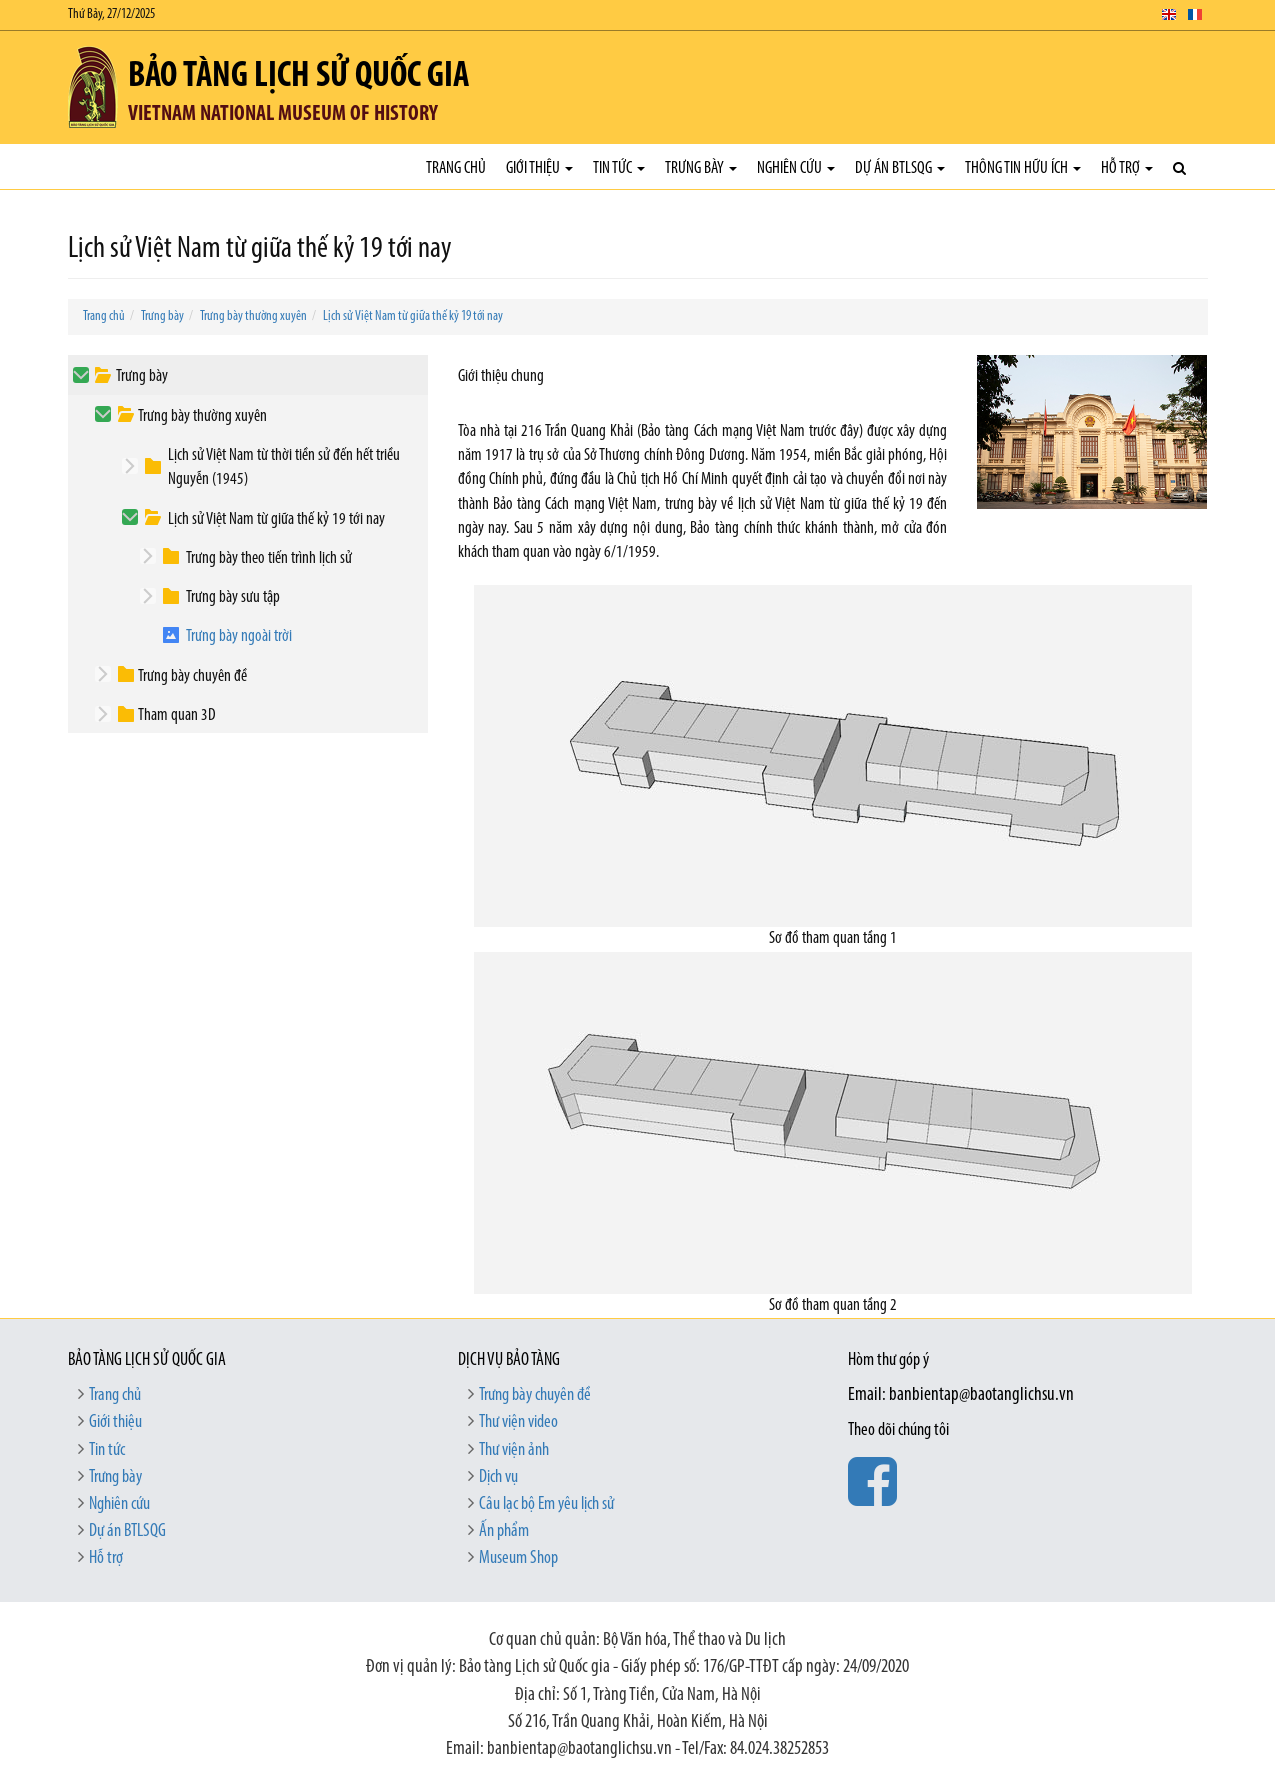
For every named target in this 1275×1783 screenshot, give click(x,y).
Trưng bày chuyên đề (192, 676)
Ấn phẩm (504, 1531)
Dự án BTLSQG (900, 168)
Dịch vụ (498, 1477)
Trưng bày (701, 168)
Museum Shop (518, 1558)
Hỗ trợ (1127, 168)
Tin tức (619, 168)
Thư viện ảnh (514, 1450)
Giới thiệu (539, 168)
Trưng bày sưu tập (233, 597)
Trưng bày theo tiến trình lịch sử (269, 558)
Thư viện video (518, 1422)
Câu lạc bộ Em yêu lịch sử (546, 1504)
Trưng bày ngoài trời (239, 636)
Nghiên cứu (796, 168)
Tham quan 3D (177, 715)
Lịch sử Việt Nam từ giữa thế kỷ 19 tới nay (413, 316)
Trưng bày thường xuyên (253, 316)
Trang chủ (456, 168)
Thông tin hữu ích (1023, 168)
